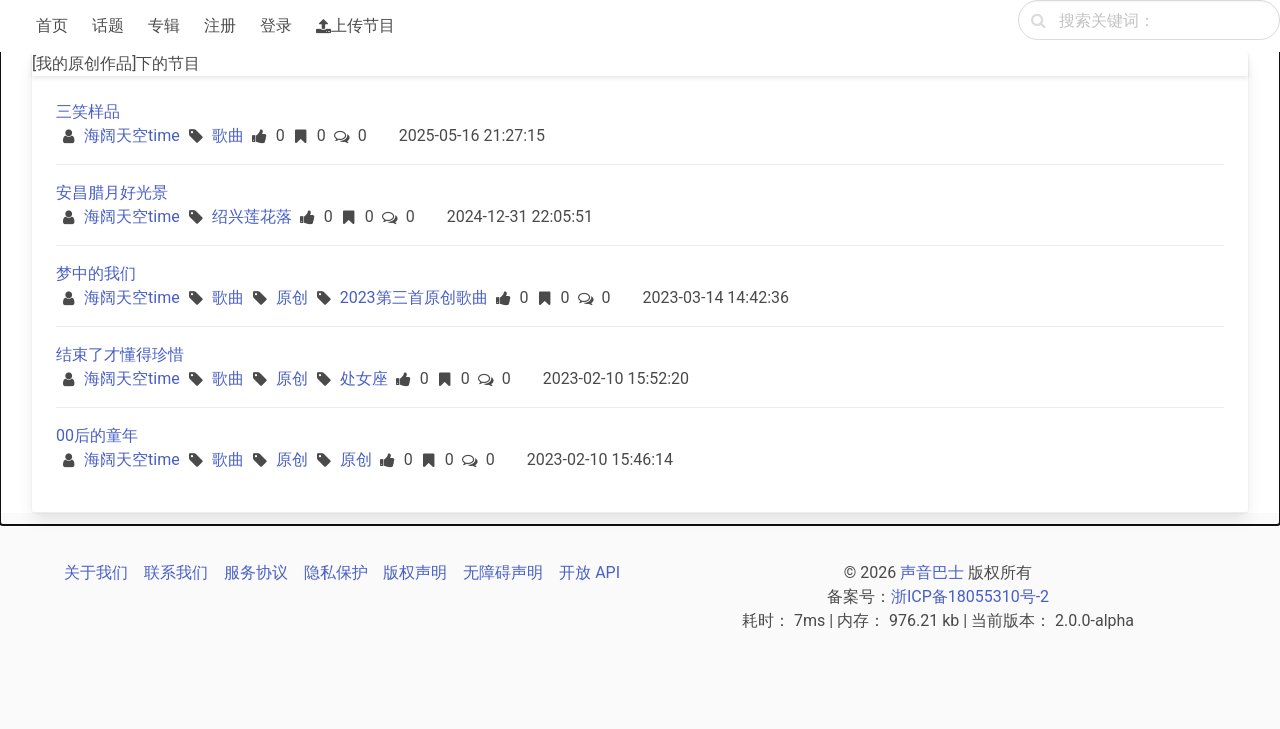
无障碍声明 (503, 572)
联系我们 (176, 572)
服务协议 (256, 572)
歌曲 (228, 135)
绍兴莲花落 (252, 216)
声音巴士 (932, 572)
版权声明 (415, 572)
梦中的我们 (96, 273)
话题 (108, 25)
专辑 (164, 25)
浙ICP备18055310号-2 (970, 596)
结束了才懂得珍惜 (120, 354)
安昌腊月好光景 (112, 192)
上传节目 (355, 25)
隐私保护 (336, 572)
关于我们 (96, 572)
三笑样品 (88, 111)
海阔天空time (132, 135)
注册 (220, 25)
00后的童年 (97, 435)
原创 (292, 297)
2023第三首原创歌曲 (414, 297)
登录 (276, 25)
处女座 (364, 378)
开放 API (589, 572)
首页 (52, 25)
